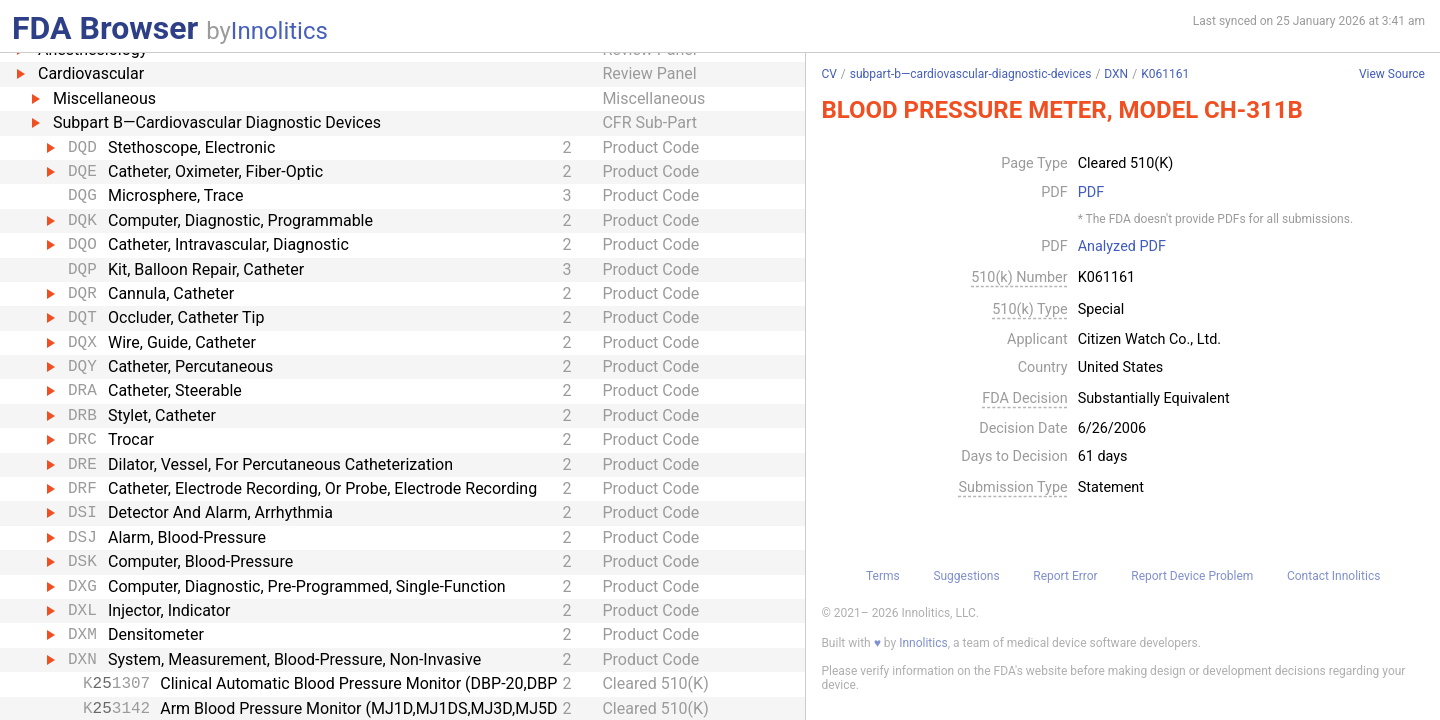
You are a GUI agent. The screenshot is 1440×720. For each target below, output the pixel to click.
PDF (1091, 193)
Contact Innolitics (1333, 576)
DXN (1116, 74)
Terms (883, 576)
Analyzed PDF (1122, 247)
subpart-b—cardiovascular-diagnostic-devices (971, 74)
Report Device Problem (1192, 576)
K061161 (1165, 74)
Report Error (1065, 576)
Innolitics (279, 31)
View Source (1392, 74)
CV (828, 74)
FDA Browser (105, 28)
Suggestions (966, 576)
